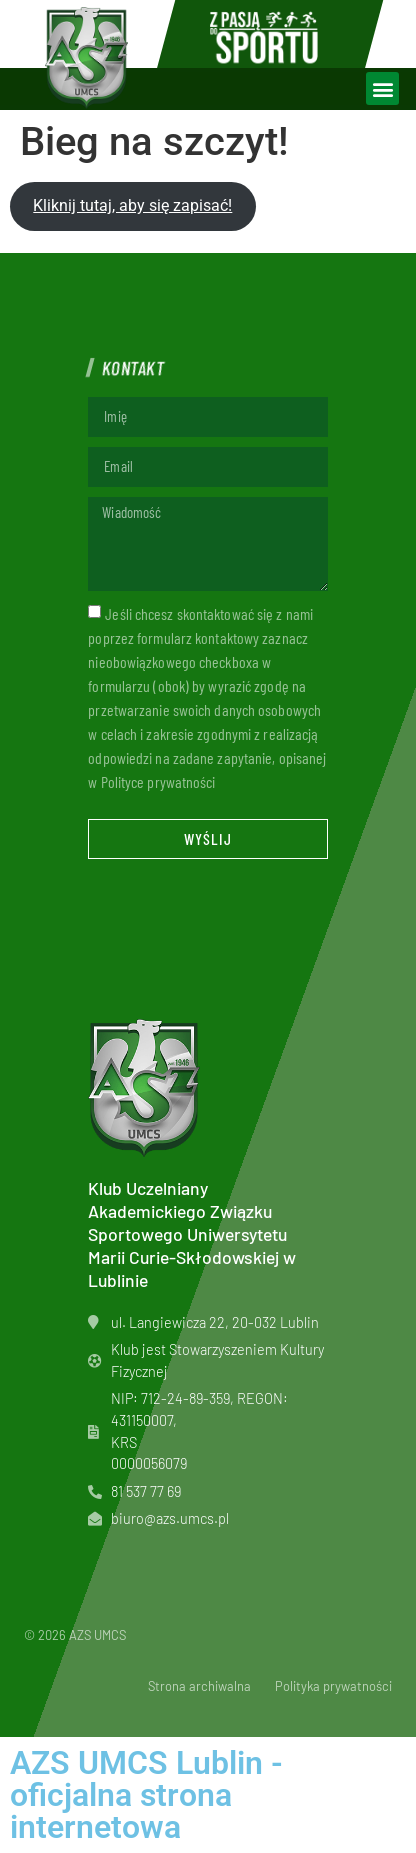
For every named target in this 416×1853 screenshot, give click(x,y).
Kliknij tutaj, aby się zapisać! (132, 205)
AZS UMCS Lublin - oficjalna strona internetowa (146, 1795)
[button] (382, 88)
